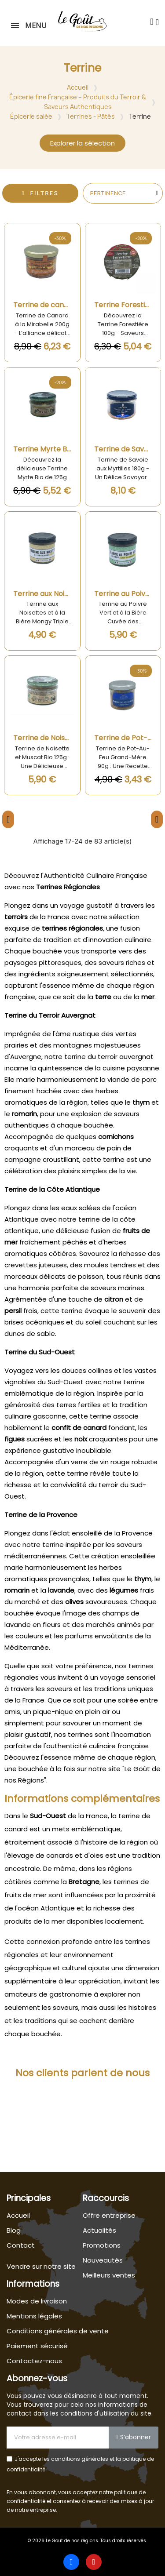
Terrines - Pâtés (90, 116)
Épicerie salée (31, 116)
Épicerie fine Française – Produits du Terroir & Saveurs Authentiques (77, 102)
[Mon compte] (157, 22)
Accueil (77, 87)
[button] (151, 21)
